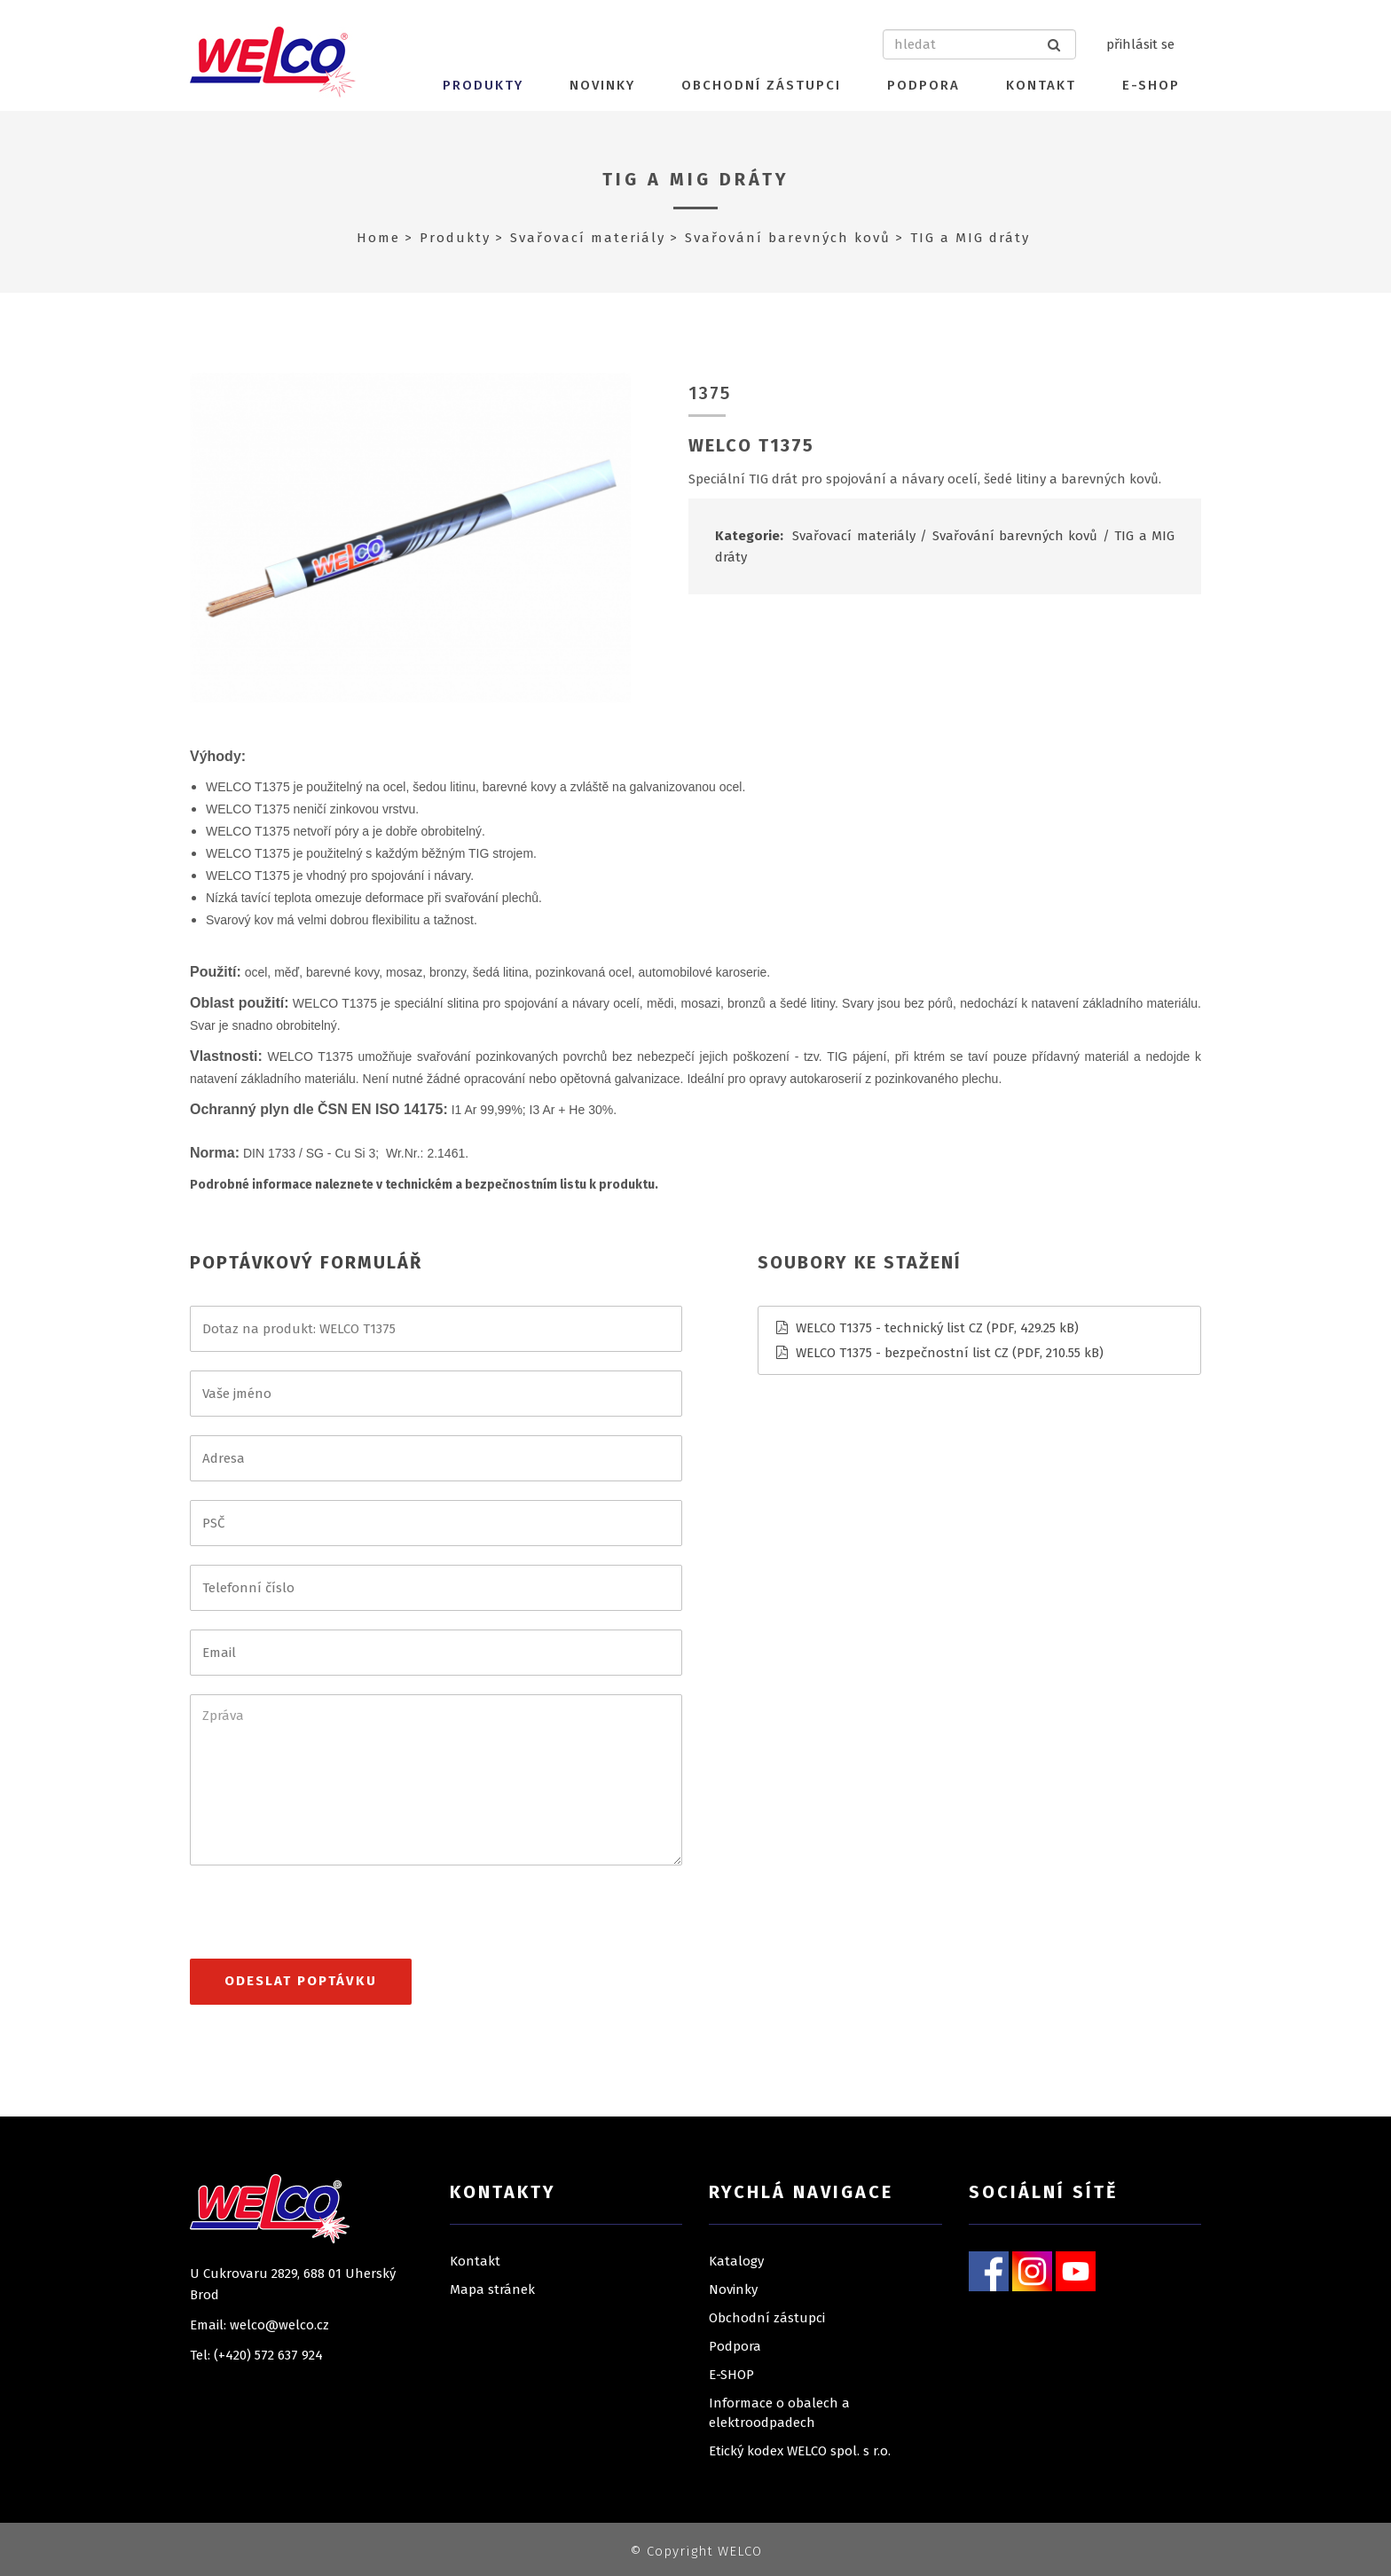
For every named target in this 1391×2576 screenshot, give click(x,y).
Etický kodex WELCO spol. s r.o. (800, 2451)
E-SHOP (1151, 85)
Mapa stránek (492, 2289)
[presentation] (325, 1919)
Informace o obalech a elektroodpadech (779, 2413)
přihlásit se (1140, 44)
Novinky (602, 85)
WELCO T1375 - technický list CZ (889, 1328)
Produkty (483, 85)
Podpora (923, 85)
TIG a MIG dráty (696, 179)
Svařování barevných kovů (788, 238)
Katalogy (736, 2261)
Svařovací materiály (587, 238)
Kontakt (1041, 85)
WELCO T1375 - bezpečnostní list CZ (902, 1353)
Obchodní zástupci (761, 85)
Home (378, 238)
